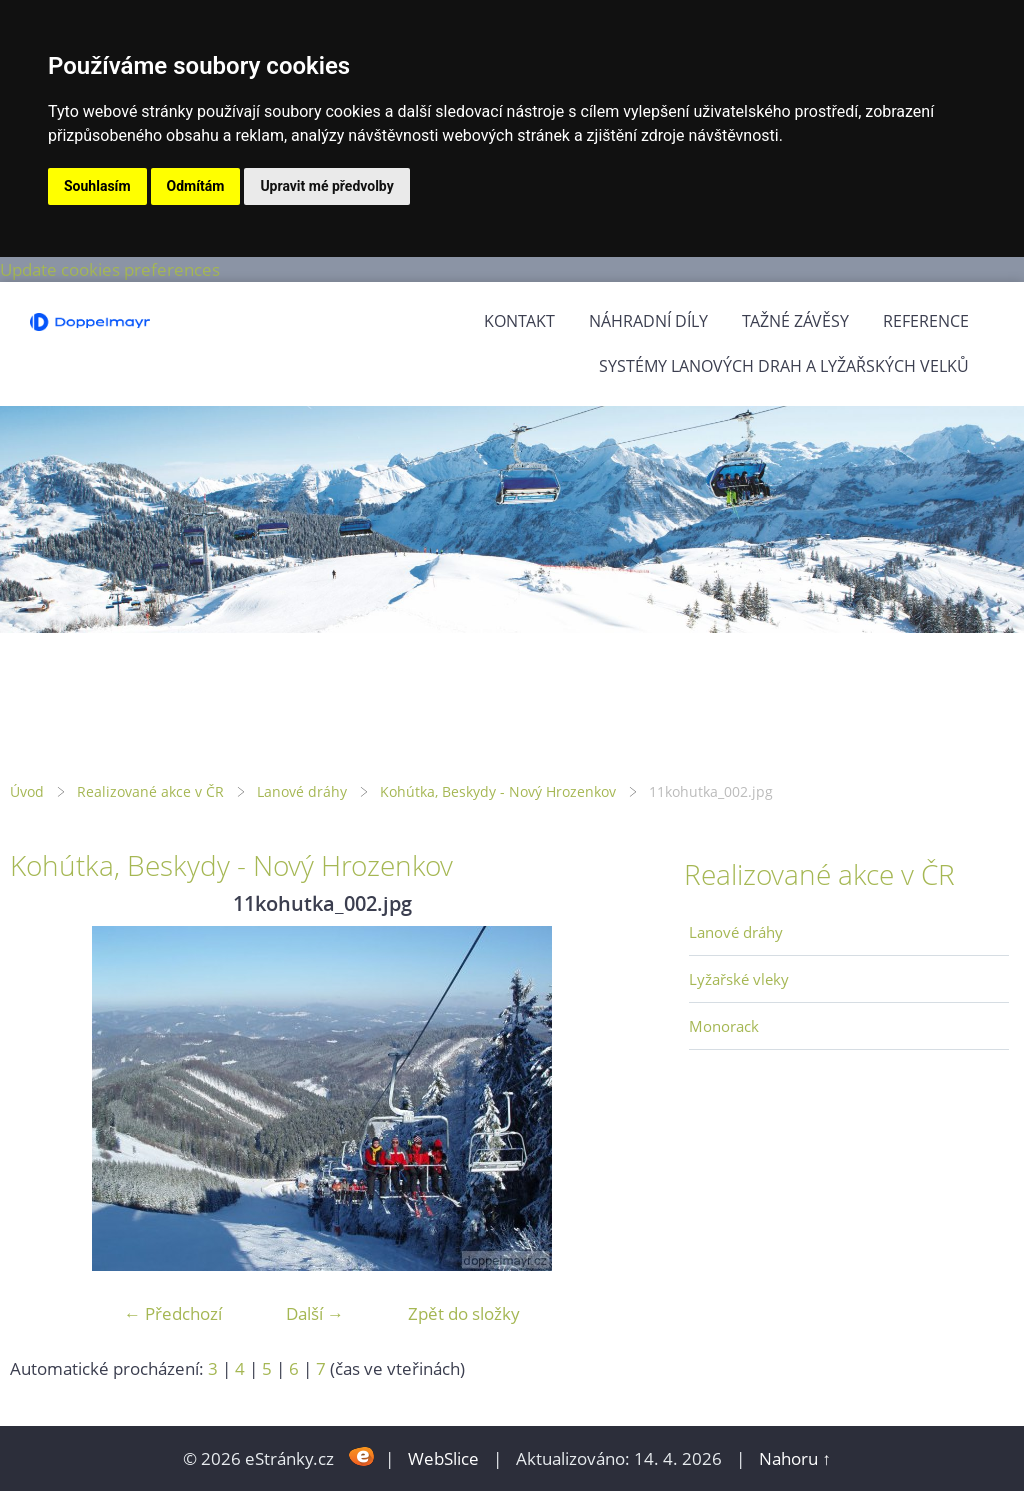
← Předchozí (173, 1313)
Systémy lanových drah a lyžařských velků (784, 366)
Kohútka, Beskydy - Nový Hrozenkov (498, 791)
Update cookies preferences (110, 269)
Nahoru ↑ (795, 1458)
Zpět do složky (464, 1313)
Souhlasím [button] (97, 186)
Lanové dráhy (302, 791)
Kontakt (519, 321)
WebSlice (443, 1458)
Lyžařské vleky (739, 979)
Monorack (724, 1026)
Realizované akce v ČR (150, 791)
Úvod (27, 791)
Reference (926, 321)
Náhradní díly (648, 321)
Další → (315, 1313)
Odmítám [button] (196, 186)
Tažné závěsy (795, 321)
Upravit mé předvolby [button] (326, 186)
